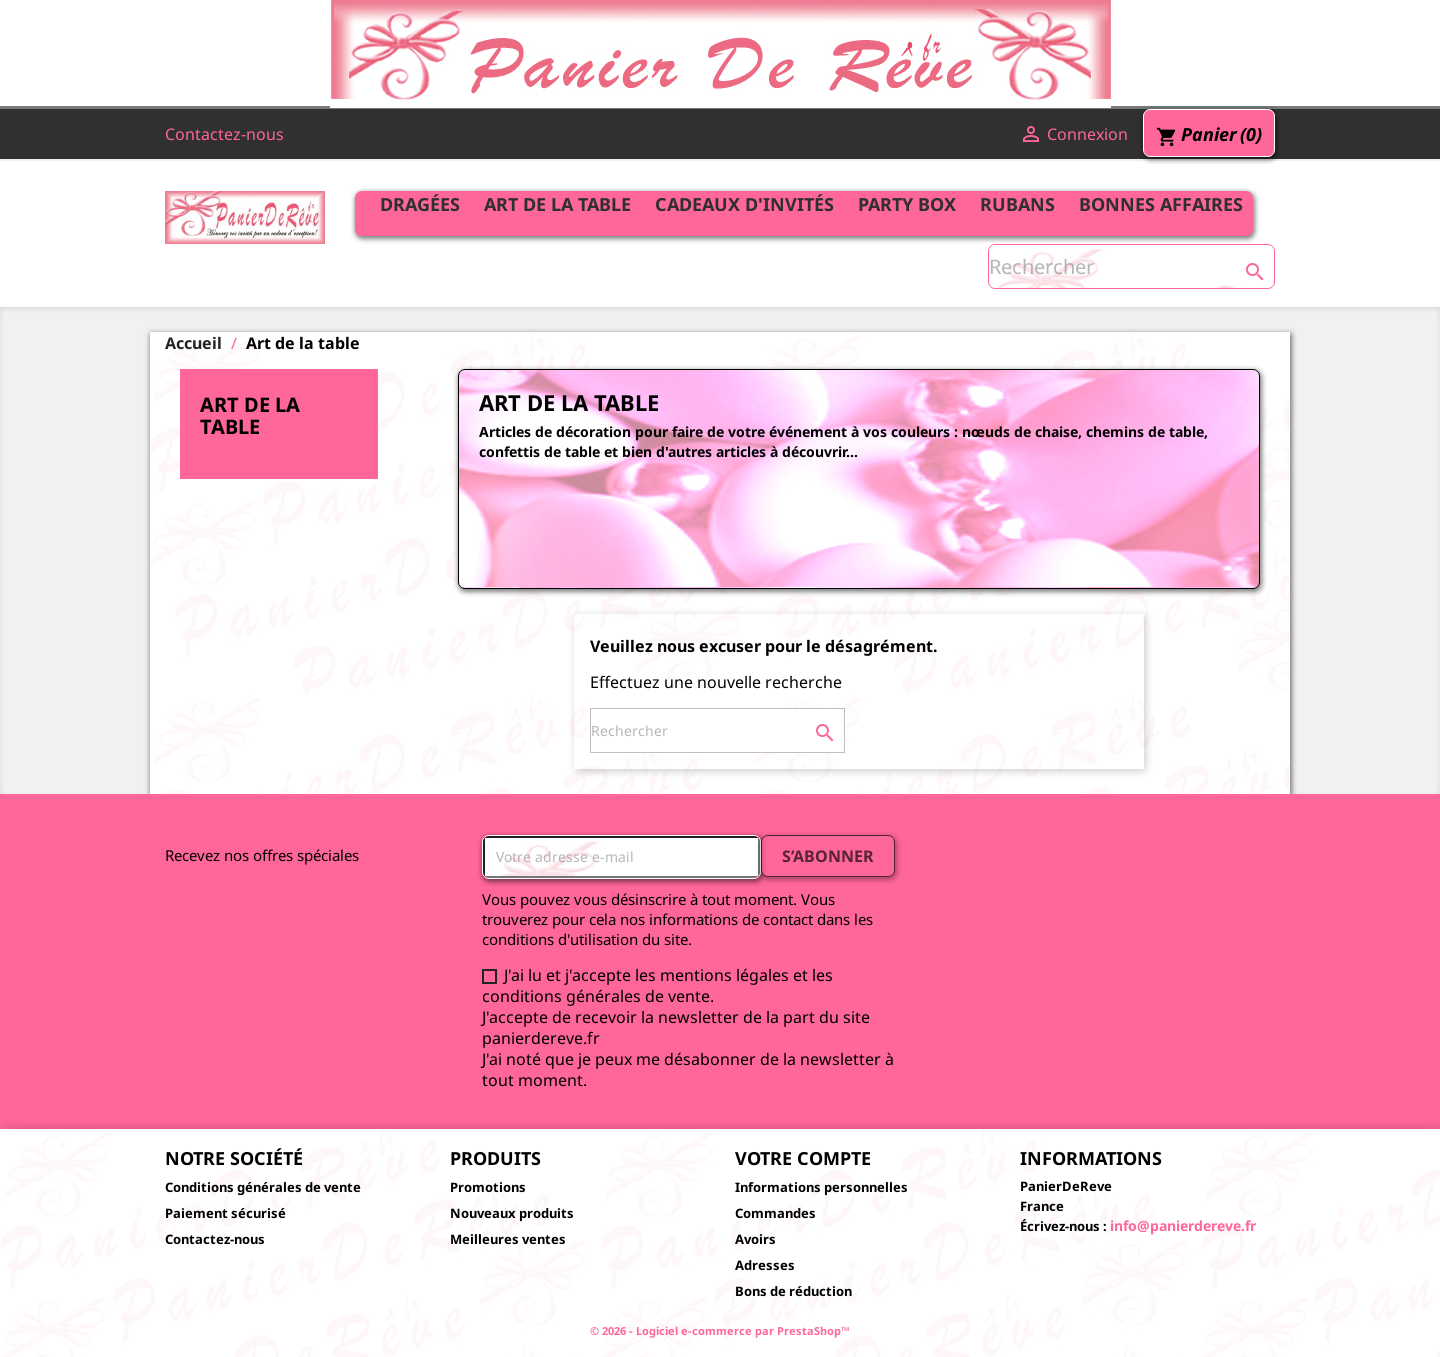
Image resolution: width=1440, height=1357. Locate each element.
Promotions (488, 1187)
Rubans (1017, 204)
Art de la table (557, 204)
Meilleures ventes (508, 1239)
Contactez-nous (224, 134)
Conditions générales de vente (263, 1187)
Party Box (907, 204)
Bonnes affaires (1161, 204)
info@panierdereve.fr (1183, 1225)
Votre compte (803, 1158)
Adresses (765, 1265)
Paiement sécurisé (225, 1213)
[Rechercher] (1131, 266)
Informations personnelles (821, 1187)
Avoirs (755, 1239)
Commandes (775, 1213)
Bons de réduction (793, 1291)
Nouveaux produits (512, 1213)
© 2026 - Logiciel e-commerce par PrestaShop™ (720, 1330)
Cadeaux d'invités (744, 204)
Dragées (420, 204)
